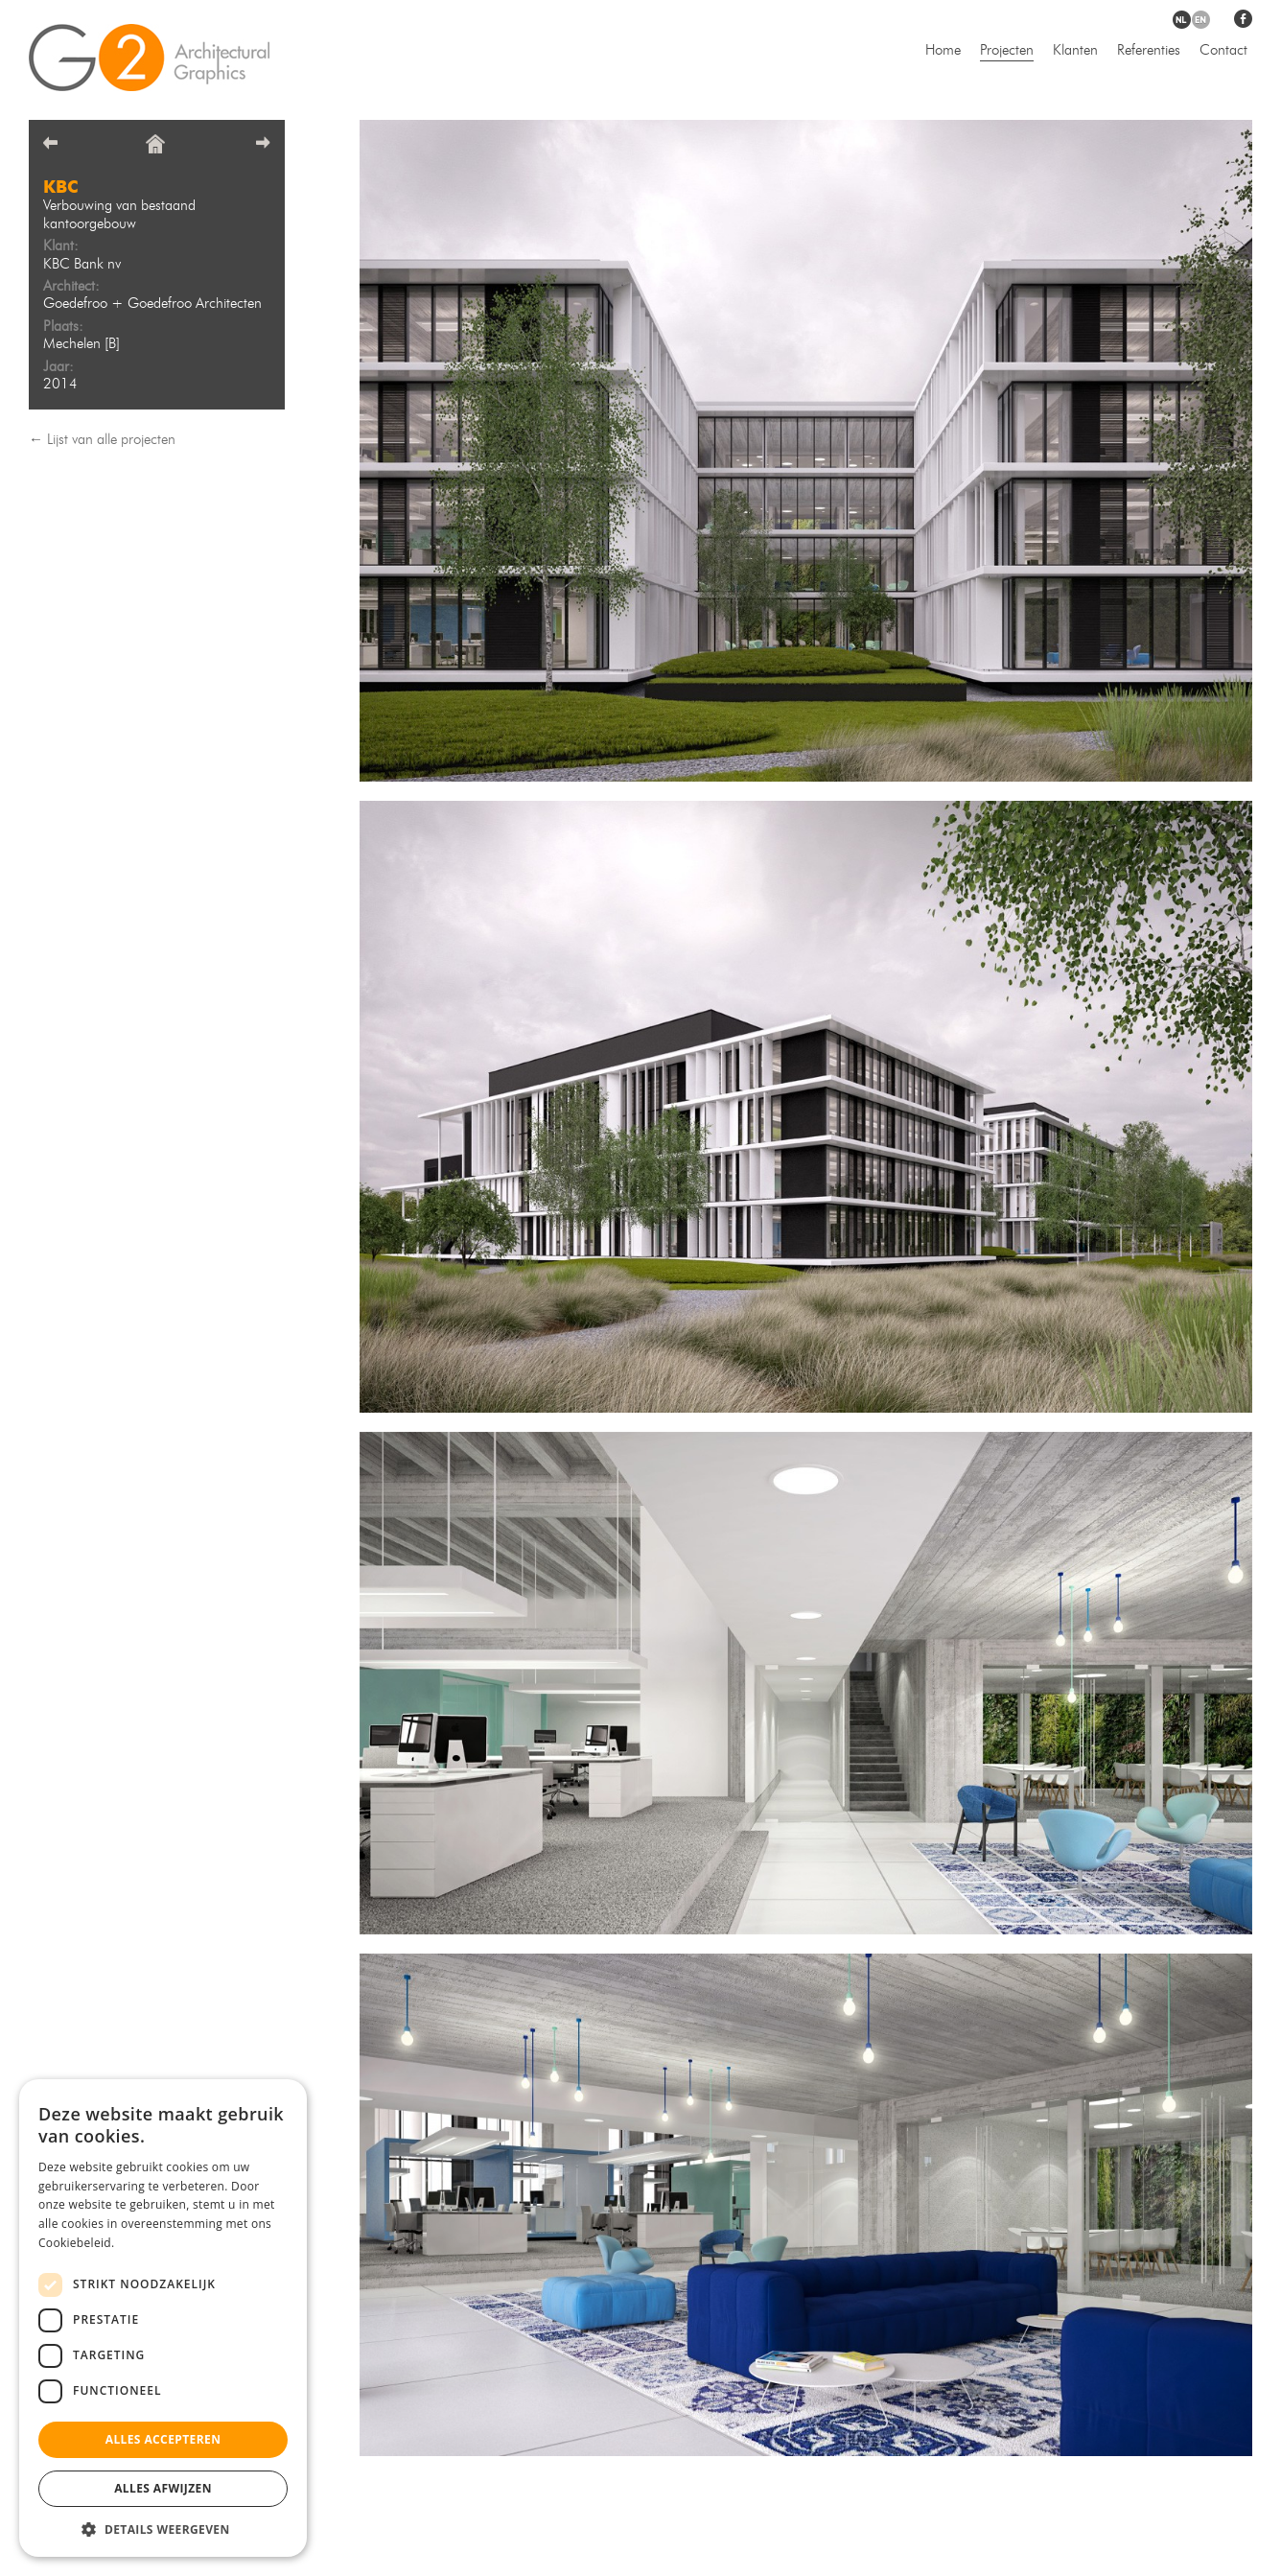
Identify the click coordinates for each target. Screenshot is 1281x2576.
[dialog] (163, 2318)
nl (1182, 20)
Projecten (1007, 51)
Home (943, 51)
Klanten (1075, 51)
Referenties (1148, 51)
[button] (163, 2528)
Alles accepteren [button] (163, 2439)
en (1201, 20)
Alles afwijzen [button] (163, 2488)
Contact (1223, 51)
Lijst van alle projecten (111, 440)
